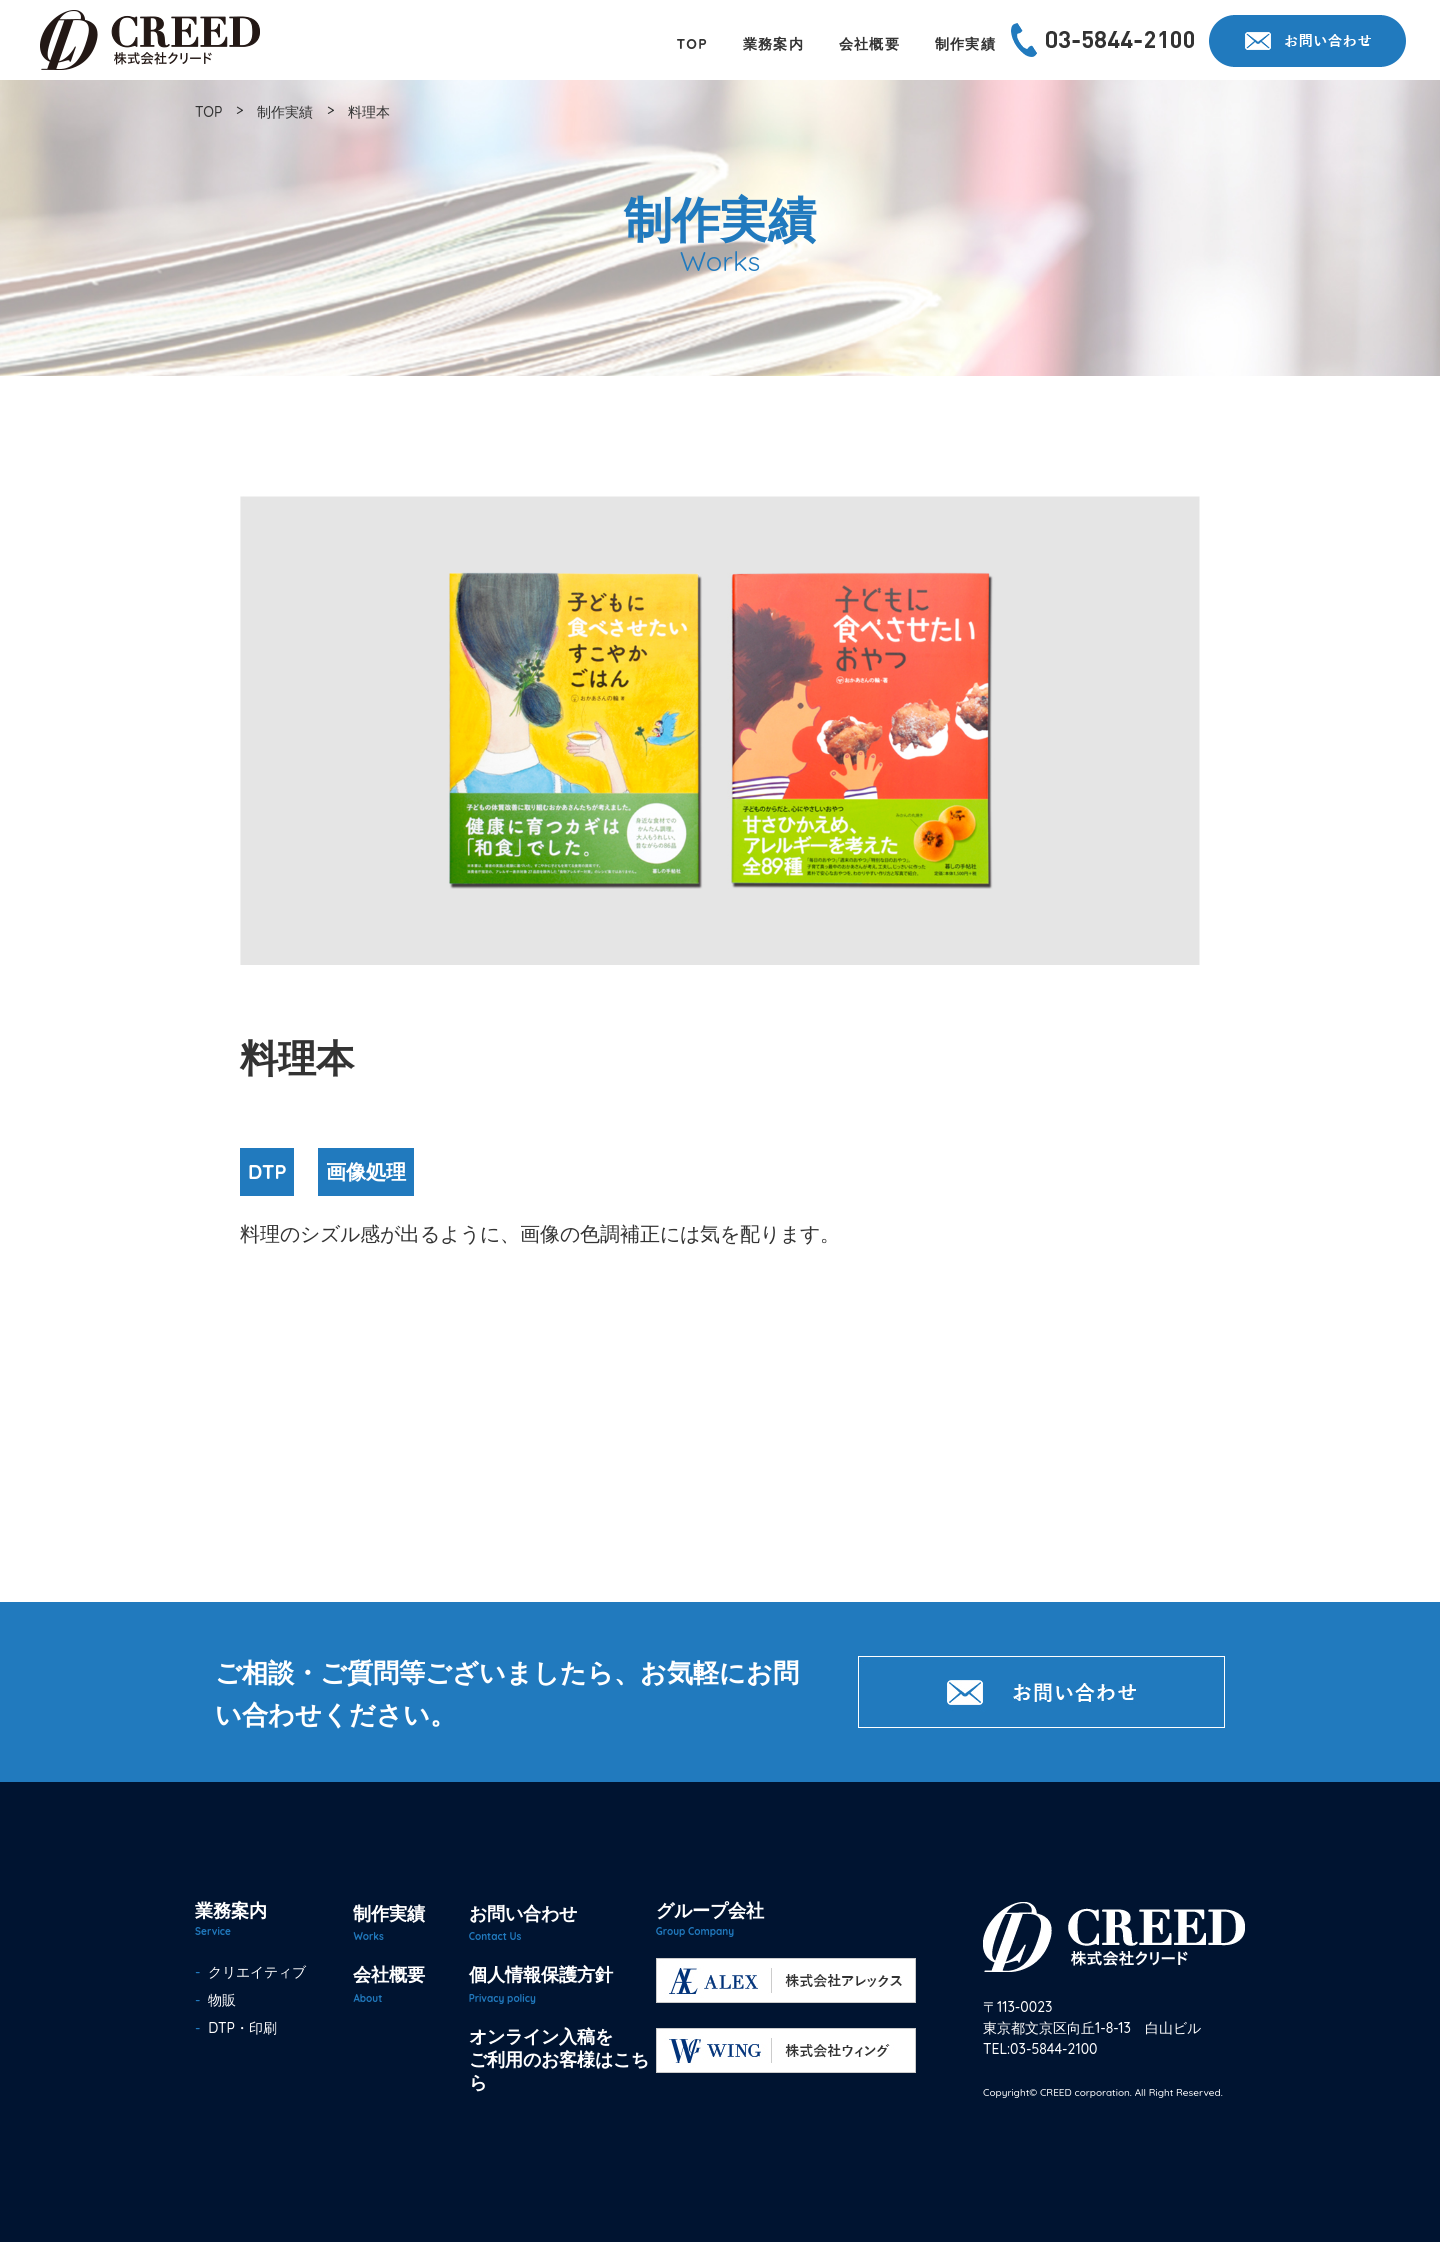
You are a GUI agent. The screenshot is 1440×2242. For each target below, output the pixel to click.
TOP (208, 112)
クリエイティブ (254, 1972)
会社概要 (389, 1974)
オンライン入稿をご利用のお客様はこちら (559, 2060)
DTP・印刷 (239, 2028)
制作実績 (285, 112)
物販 (219, 2000)
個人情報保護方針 (541, 1974)
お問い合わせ (523, 1913)
